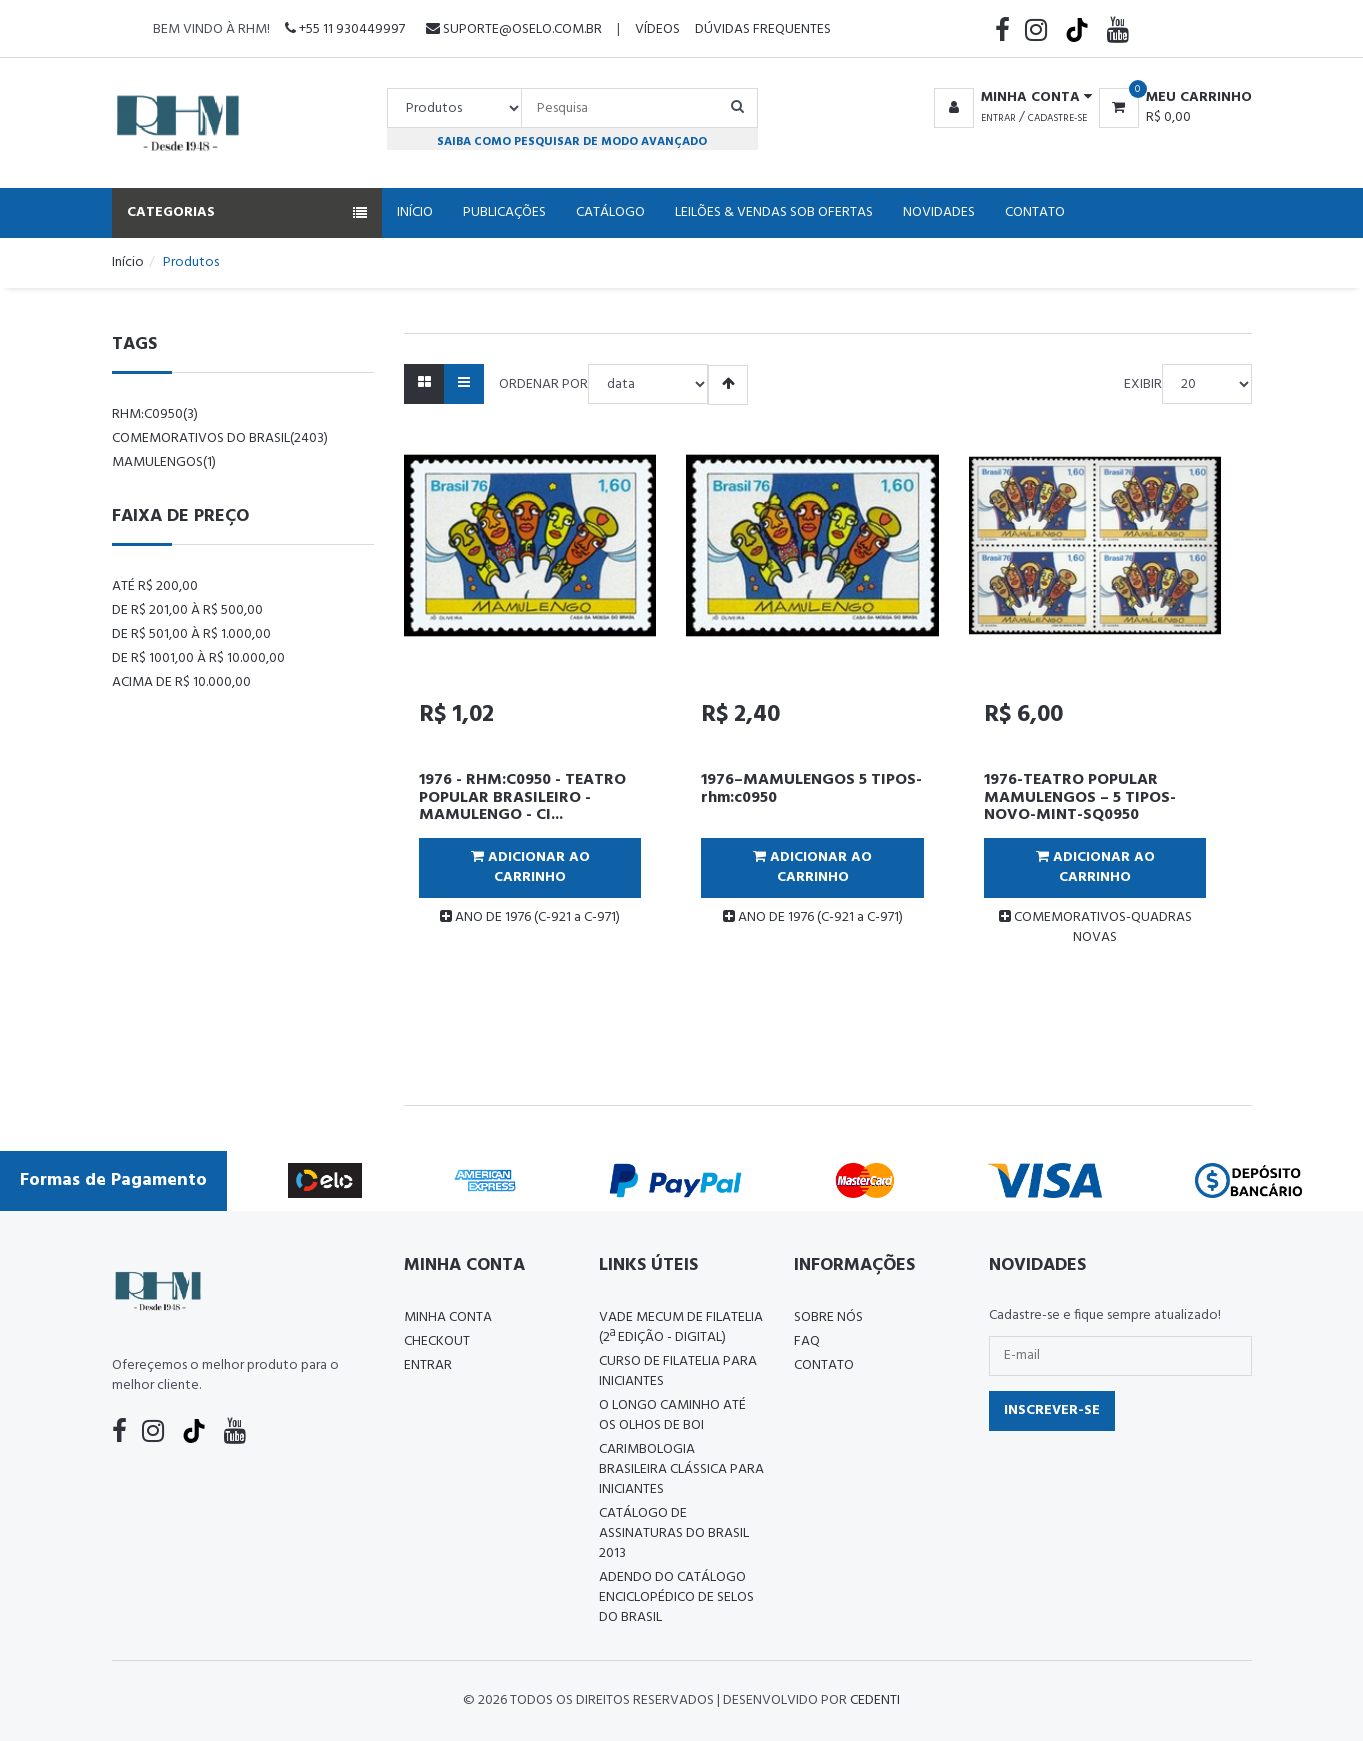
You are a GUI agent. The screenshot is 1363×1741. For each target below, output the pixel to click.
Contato (1035, 212)
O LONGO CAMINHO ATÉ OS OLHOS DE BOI (672, 1415)
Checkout (437, 1341)
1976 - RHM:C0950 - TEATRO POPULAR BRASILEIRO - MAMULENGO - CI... (522, 797)
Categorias (247, 212)
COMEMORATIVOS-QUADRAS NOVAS (1095, 927)
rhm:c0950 (155, 414)
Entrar (998, 118)
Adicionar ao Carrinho (530, 867)
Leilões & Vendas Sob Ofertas (774, 212)
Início (415, 212)
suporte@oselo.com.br (514, 29)
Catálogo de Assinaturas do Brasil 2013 (674, 1533)
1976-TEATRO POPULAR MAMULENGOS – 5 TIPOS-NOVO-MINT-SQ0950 (1080, 797)
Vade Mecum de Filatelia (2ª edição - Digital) (681, 1327)
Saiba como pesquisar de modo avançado (572, 141)
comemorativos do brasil (220, 438)
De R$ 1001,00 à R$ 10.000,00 (198, 658)
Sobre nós (828, 1317)
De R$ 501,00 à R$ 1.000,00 (191, 634)
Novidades (939, 212)
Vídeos (657, 29)
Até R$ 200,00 (155, 586)
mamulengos (164, 462)
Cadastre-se (1057, 118)
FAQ (807, 1341)
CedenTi (875, 1700)
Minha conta (448, 1317)
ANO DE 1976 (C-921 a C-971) (530, 917)
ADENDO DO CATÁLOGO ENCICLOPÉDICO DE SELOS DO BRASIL (676, 1597)
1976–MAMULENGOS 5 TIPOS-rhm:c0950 (811, 789)
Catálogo (610, 212)
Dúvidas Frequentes (763, 29)
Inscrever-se (1052, 1410)
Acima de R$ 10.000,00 (181, 682)
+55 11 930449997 (345, 29)
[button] (1009, 98)
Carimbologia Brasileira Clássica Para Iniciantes (681, 1469)
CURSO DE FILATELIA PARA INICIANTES (678, 1371)
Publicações (504, 212)
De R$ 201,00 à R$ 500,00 (187, 610)
